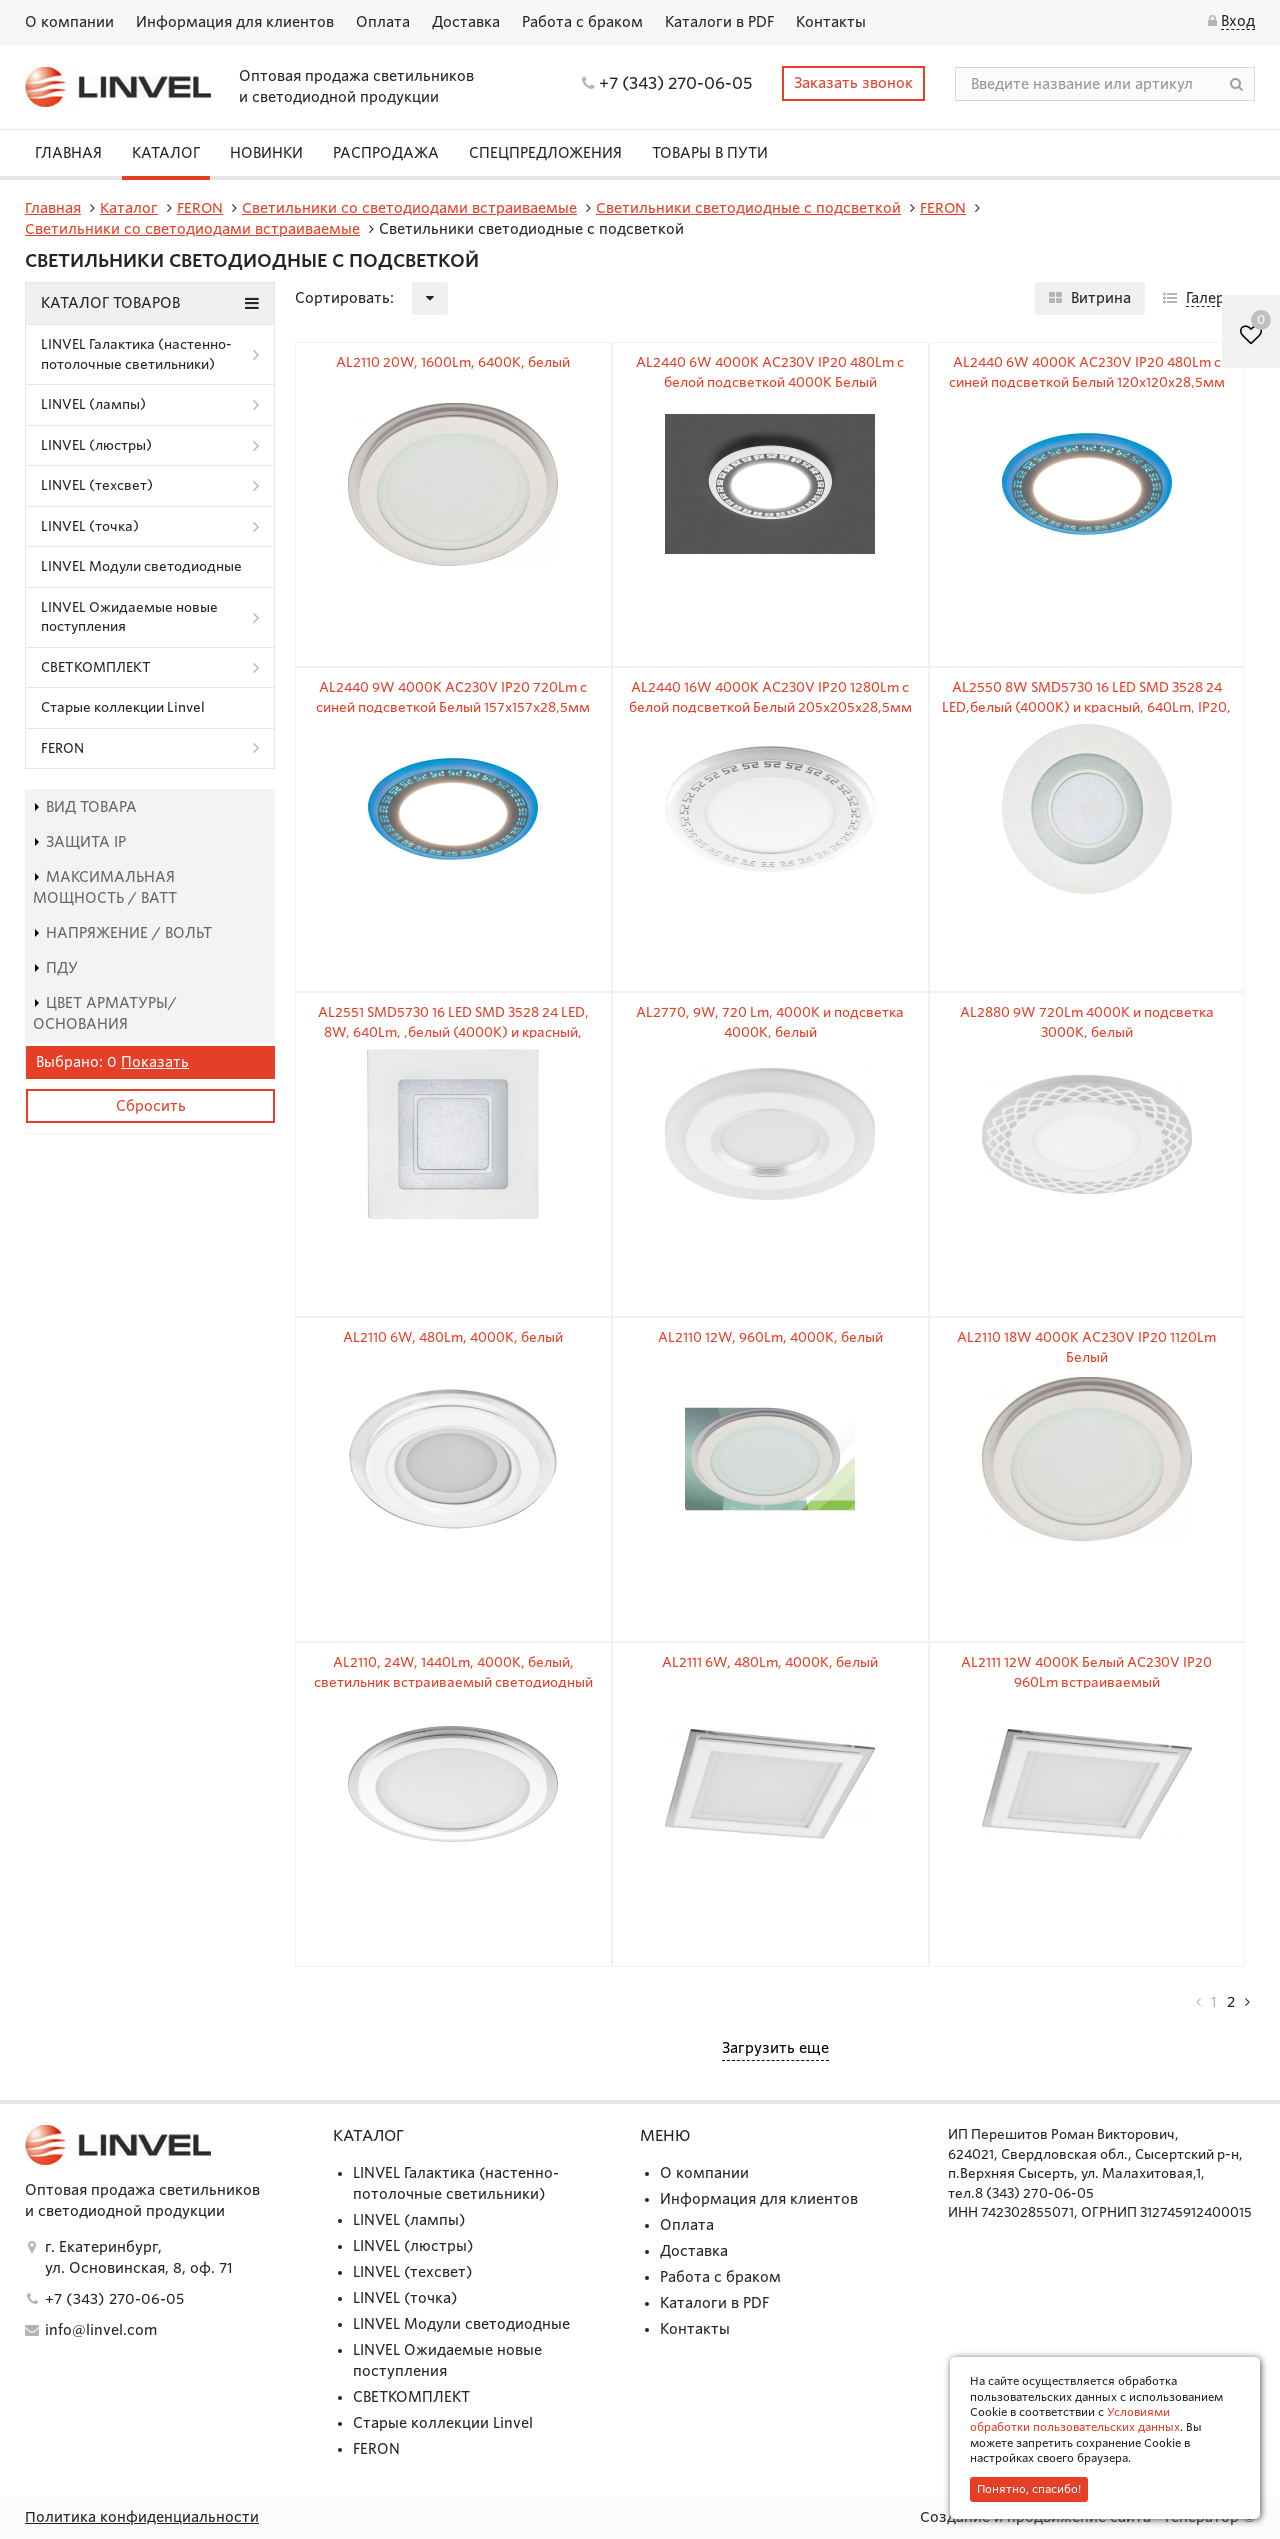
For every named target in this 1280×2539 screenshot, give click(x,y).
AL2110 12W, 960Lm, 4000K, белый (770, 1337)
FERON (62, 748)
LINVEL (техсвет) (97, 485)
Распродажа (386, 153)
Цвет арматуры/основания (105, 1013)
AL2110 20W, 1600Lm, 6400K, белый (453, 362)
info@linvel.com (101, 2330)
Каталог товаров (150, 303)
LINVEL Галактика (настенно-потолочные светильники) (136, 354)
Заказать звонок (853, 83)
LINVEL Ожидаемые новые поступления (129, 617)
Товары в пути (710, 153)
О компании (69, 22)
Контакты (831, 22)
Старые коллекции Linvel (123, 707)
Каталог (166, 153)
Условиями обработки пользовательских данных (1075, 2419)
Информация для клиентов (235, 22)
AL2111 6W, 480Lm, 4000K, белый (770, 1662)
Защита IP (79, 842)
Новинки (266, 153)
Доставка (466, 22)
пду (55, 968)
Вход (1238, 21)
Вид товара (85, 807)
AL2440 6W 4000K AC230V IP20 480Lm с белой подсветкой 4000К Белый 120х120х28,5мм (770, 382)
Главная (68, 153)
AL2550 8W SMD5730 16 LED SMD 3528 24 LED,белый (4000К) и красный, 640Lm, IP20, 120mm (1086, 707)
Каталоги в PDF (719, 22)
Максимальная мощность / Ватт (105, 887)
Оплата (383, 22)
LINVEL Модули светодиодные (141, 566)
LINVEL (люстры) (96, 445)
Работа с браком (582, 22)
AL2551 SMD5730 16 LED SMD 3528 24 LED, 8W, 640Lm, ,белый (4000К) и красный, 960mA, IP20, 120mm (453, 1032)
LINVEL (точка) (90, 526)
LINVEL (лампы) (93, 404)
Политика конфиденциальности (142, 2517)
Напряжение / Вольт (122, 933)
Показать (155, 1062)
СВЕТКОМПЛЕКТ (96, 667)
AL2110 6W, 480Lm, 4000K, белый (453, 1337)
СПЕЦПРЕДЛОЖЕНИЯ (545, 153)
